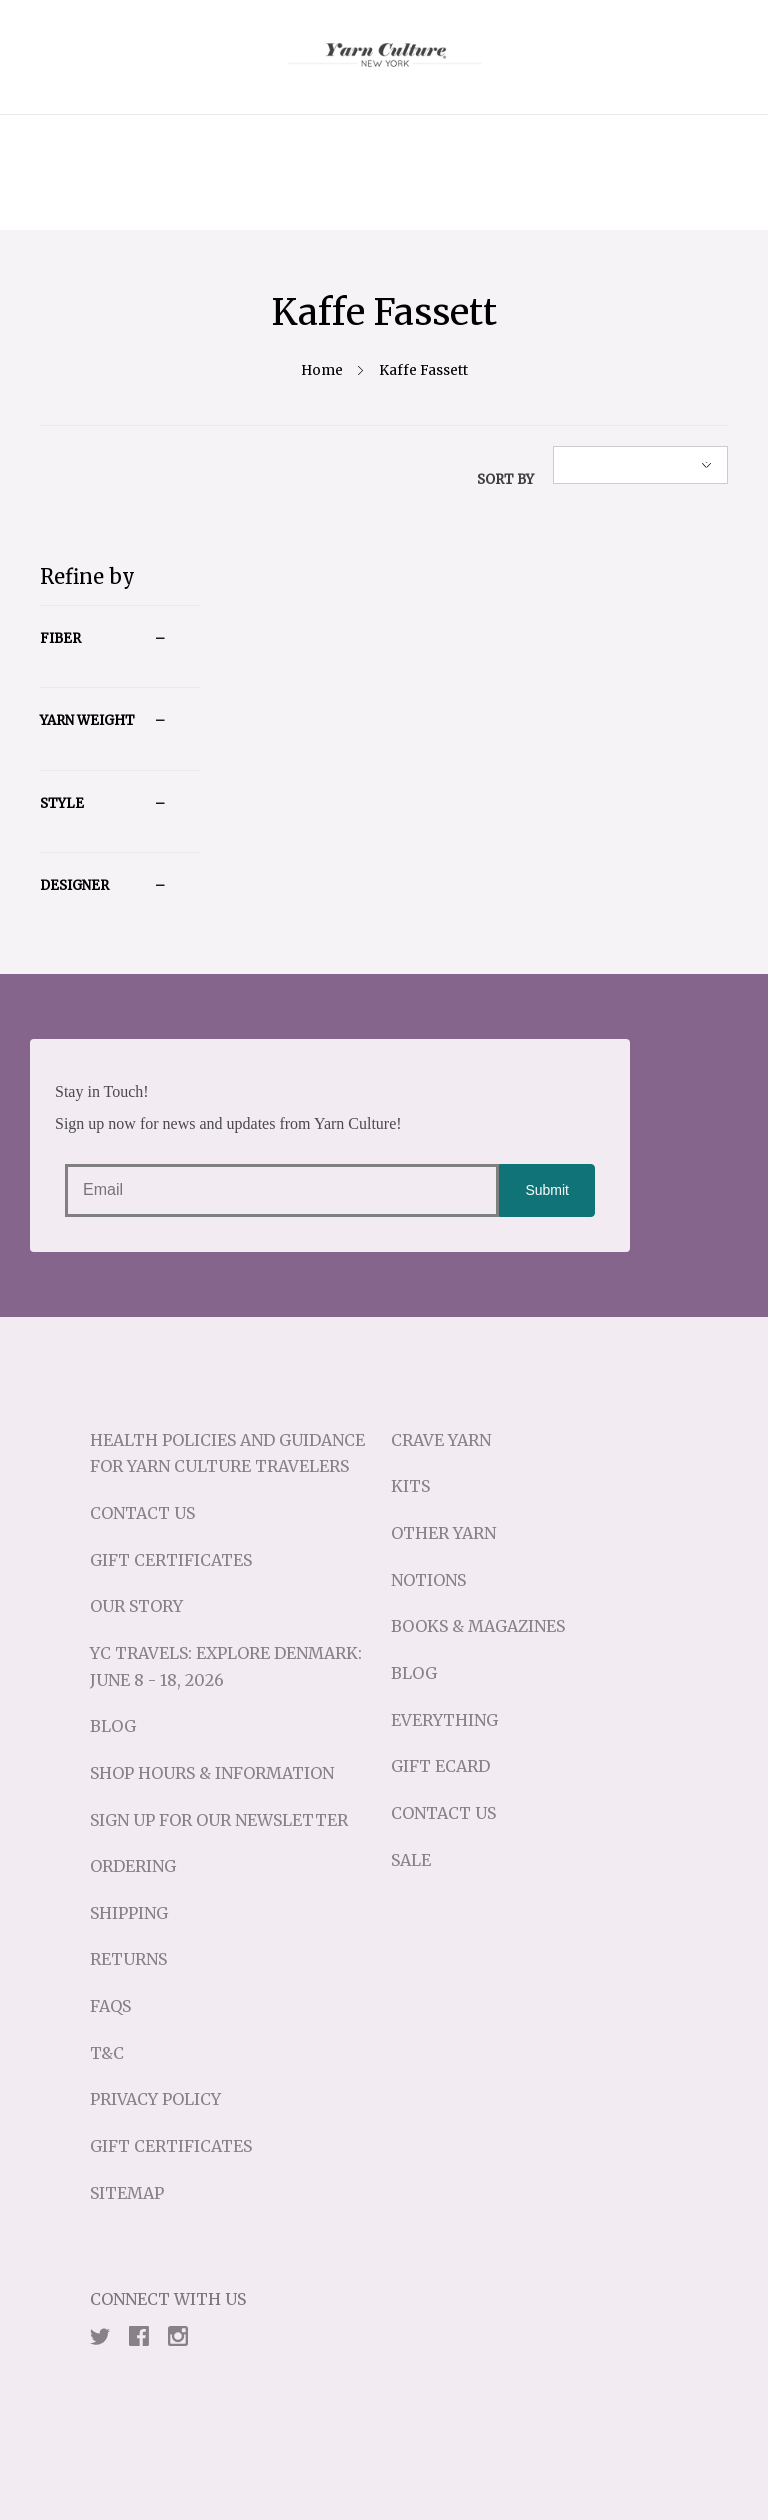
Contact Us (142, 1513)
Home (322, 370)
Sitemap (127, 2193)
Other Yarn (443, 1533)
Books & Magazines (478, 1626)
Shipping (129, 1913)
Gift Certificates (171, 1560)
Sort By (505, 479)
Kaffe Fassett (423, 370)
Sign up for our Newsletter (219, 1820)
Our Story (136, 1606)
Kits (410, 1486)
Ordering (133, 1866)
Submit (547, 1190)
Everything (444, 1720)
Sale (411, 1860)
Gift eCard (440, 1766)
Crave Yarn (441, 1440)
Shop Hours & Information (212, 1773)
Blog (113, 1726)
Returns (128, 1959)
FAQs (110, 2006)
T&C (107, 2053)
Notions (428, 1580)
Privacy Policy (155, 2099)
